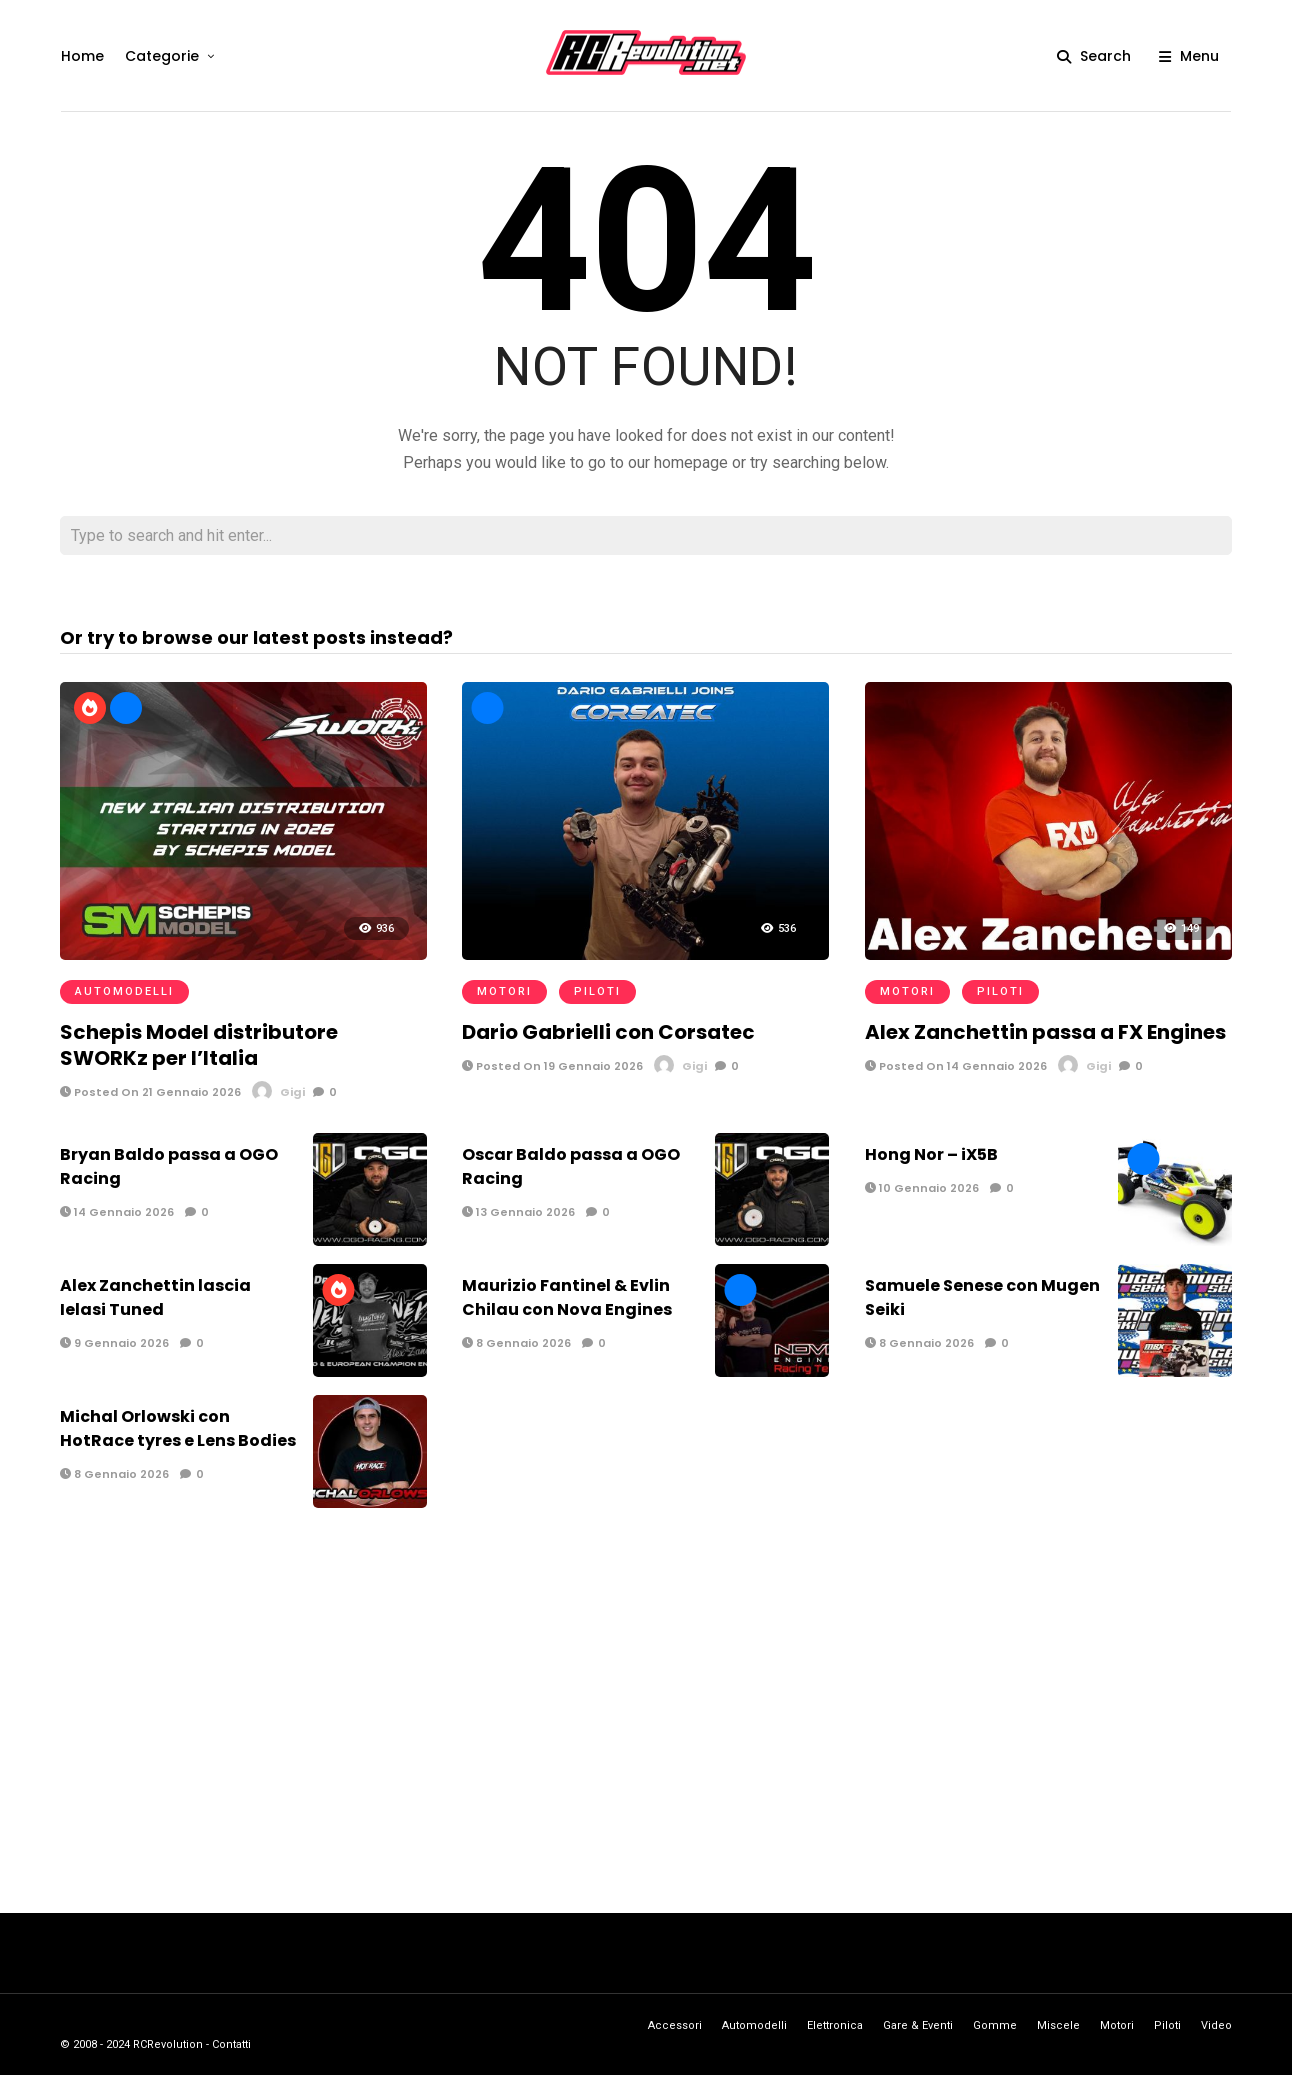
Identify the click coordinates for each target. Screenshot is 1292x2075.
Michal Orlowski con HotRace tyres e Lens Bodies (178, 1428)
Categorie (161, 56)
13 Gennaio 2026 (518, 1212)
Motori (504, 991)
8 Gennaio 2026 (516, 1343)
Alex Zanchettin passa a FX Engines (1045, 1032)
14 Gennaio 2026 (117, 1212)
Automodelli (124, 991)
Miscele (1058, 2025)
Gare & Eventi (918, 2025)
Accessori (675, 2025)
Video (1216, 2025)
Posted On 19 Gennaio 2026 (552, 1066)
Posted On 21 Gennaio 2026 (150, 1092)
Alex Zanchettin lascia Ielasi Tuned (155, 1297)
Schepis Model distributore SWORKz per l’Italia (199, 1045)
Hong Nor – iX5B (931, 1154)
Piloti (597, 991)
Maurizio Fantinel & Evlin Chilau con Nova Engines (567, 1297)
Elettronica (835, 2025)
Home (81, 56)
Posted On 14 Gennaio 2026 (956, 1066)
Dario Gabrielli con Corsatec (608, 1032)
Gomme (995, 2025)
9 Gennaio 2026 (114, 1343)
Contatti (231, 2044)
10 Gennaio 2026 (922, 1188)
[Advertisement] (646, 1706)
